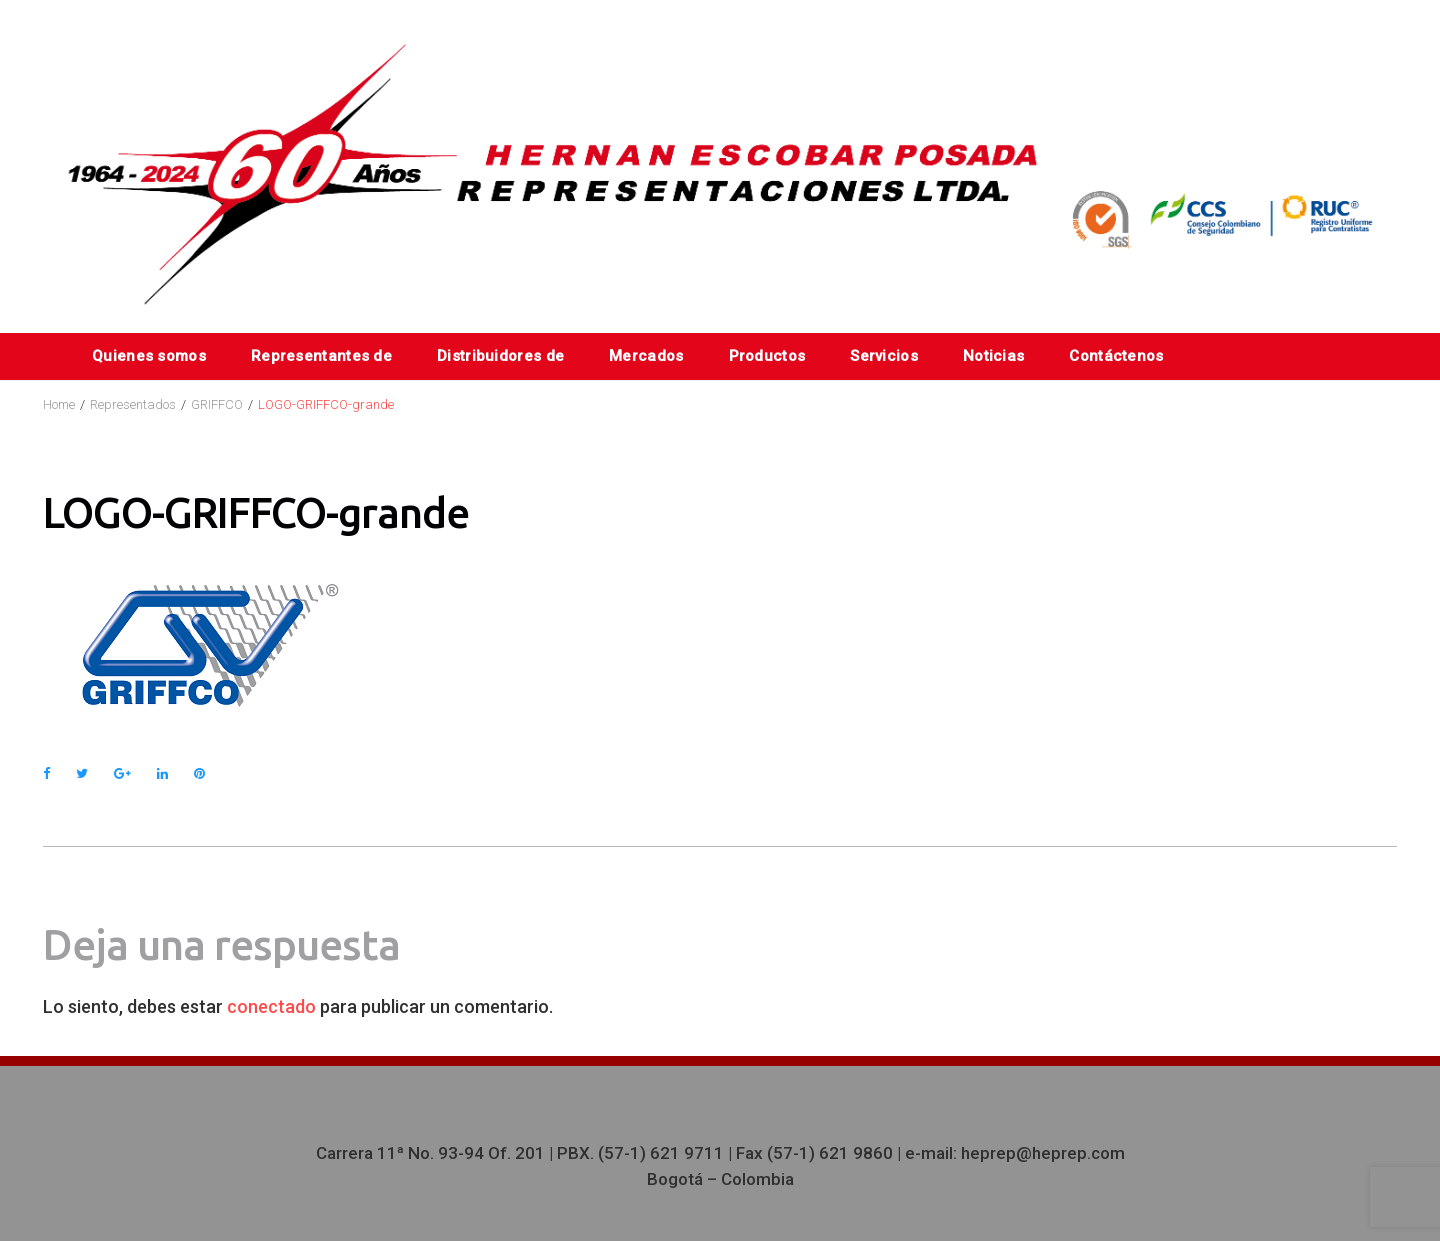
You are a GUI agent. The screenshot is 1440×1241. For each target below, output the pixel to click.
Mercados (646, 356)
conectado (271, 1006)
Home (59, 404)
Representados (133, 404)
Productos (767, 356)
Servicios (884, 356)
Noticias (993, 356)
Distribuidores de (500, 356)
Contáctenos (1116, 356)
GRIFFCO (217, 404)
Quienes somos (149, 356)
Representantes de (321, 356)
